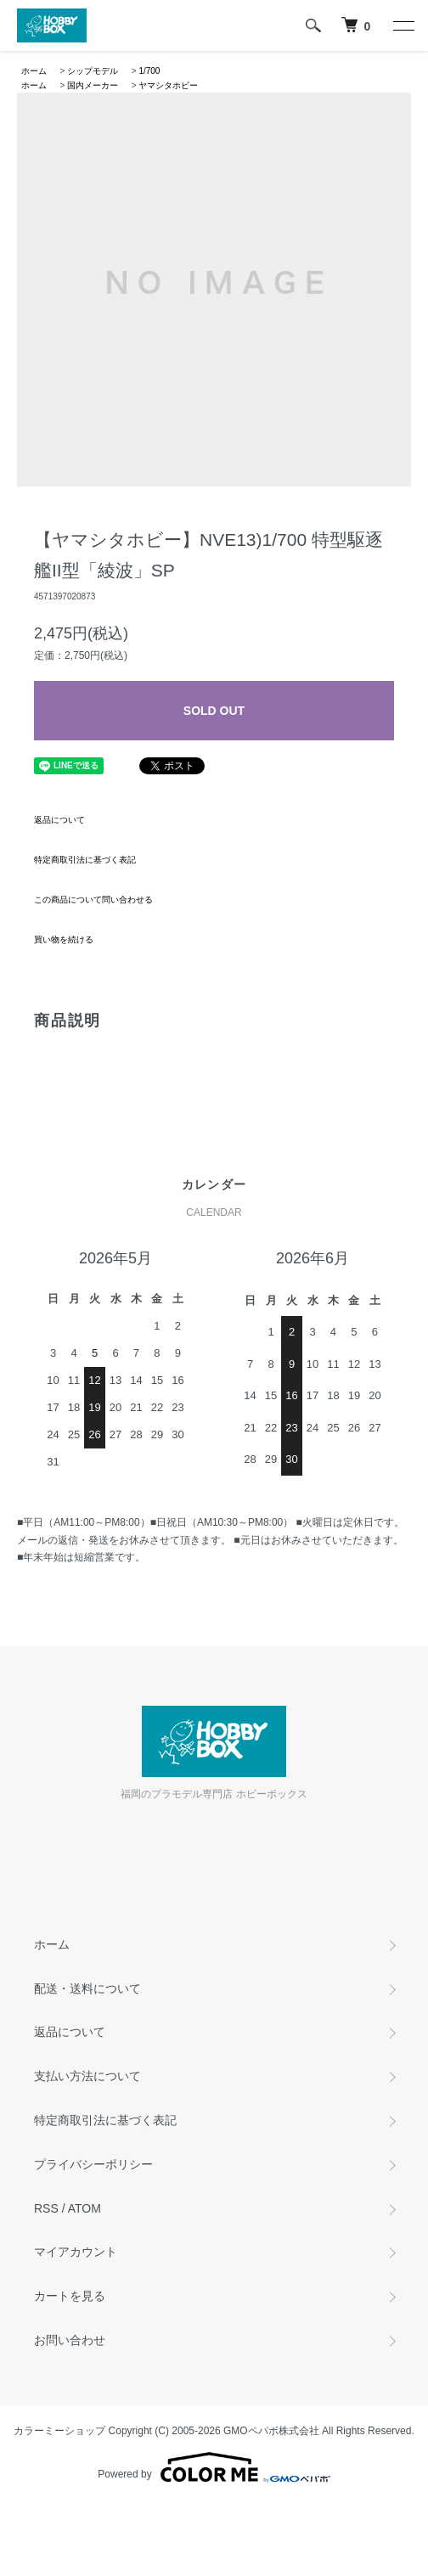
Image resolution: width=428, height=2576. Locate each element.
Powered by (213, 2467)
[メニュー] (402, 25)
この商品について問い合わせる (93, 899)
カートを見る (69, 2296)
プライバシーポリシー (93, 2164)
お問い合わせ (69, 2340)
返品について (59, 819)
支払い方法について (87, 2076)
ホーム (34, 71)
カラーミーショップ (59, 2431)
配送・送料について (87, 1988)
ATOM (84, 2208)
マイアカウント (75, 2251)
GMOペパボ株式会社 (271, 2431)
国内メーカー (92, 85)
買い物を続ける (63, 939)
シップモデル (92, 71)
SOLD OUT (214, 710)
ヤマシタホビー (168, 85)
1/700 (149, 71)
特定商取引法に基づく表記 (85, 859)
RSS (46, 2208)
